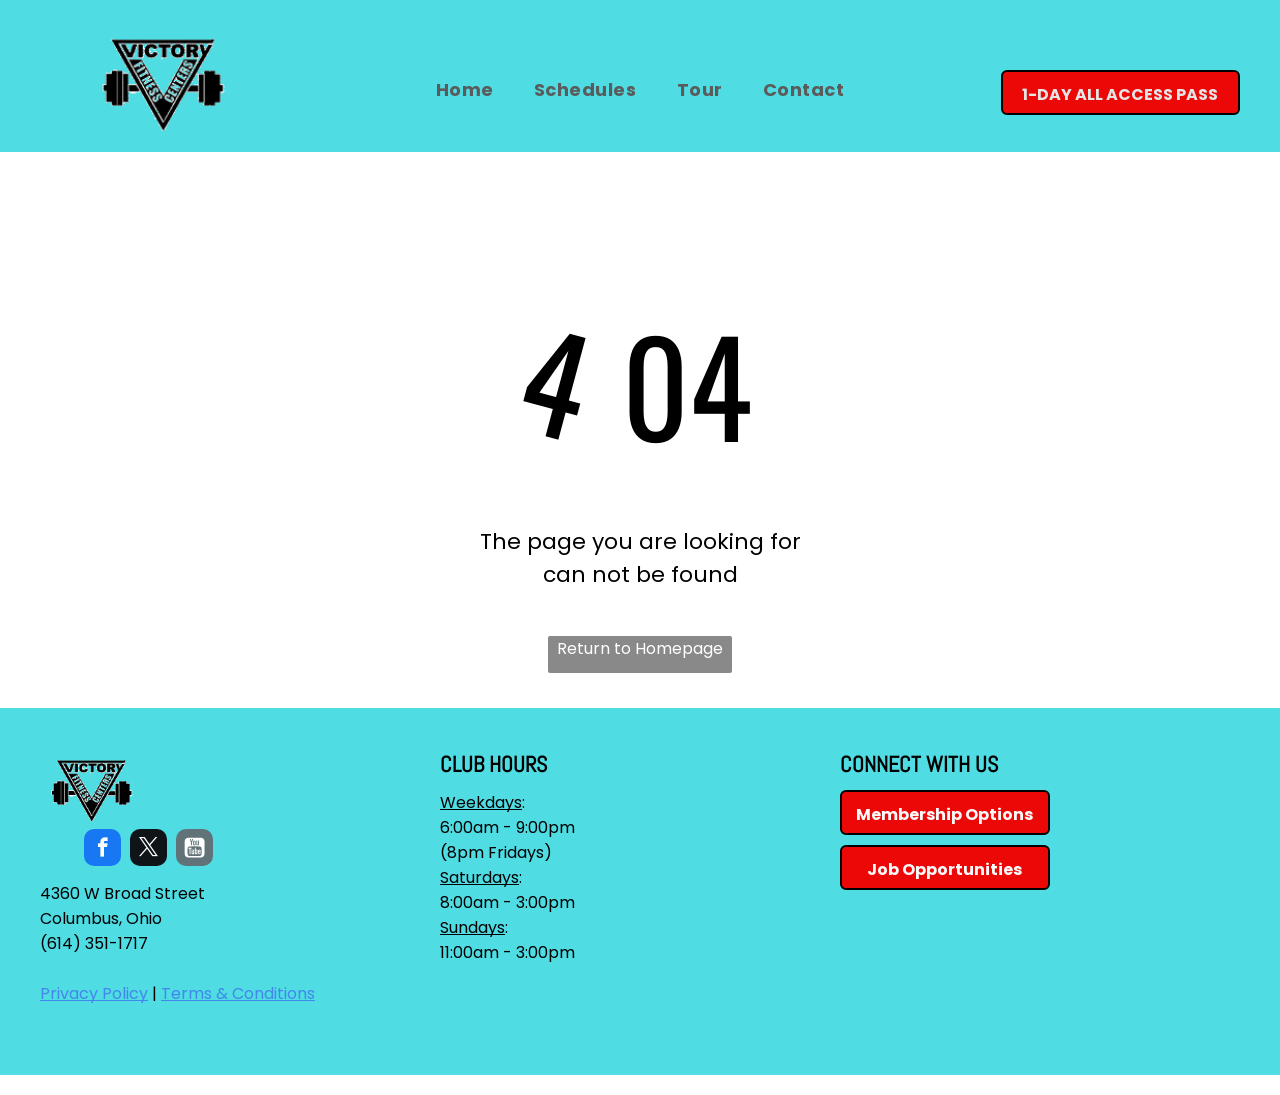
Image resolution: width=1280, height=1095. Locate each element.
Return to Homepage (640, 648)
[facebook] (102, 850)
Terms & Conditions (238, 993)
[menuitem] (465, 89)
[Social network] (194, 850)
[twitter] (148, 850)
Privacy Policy (94, 993)
